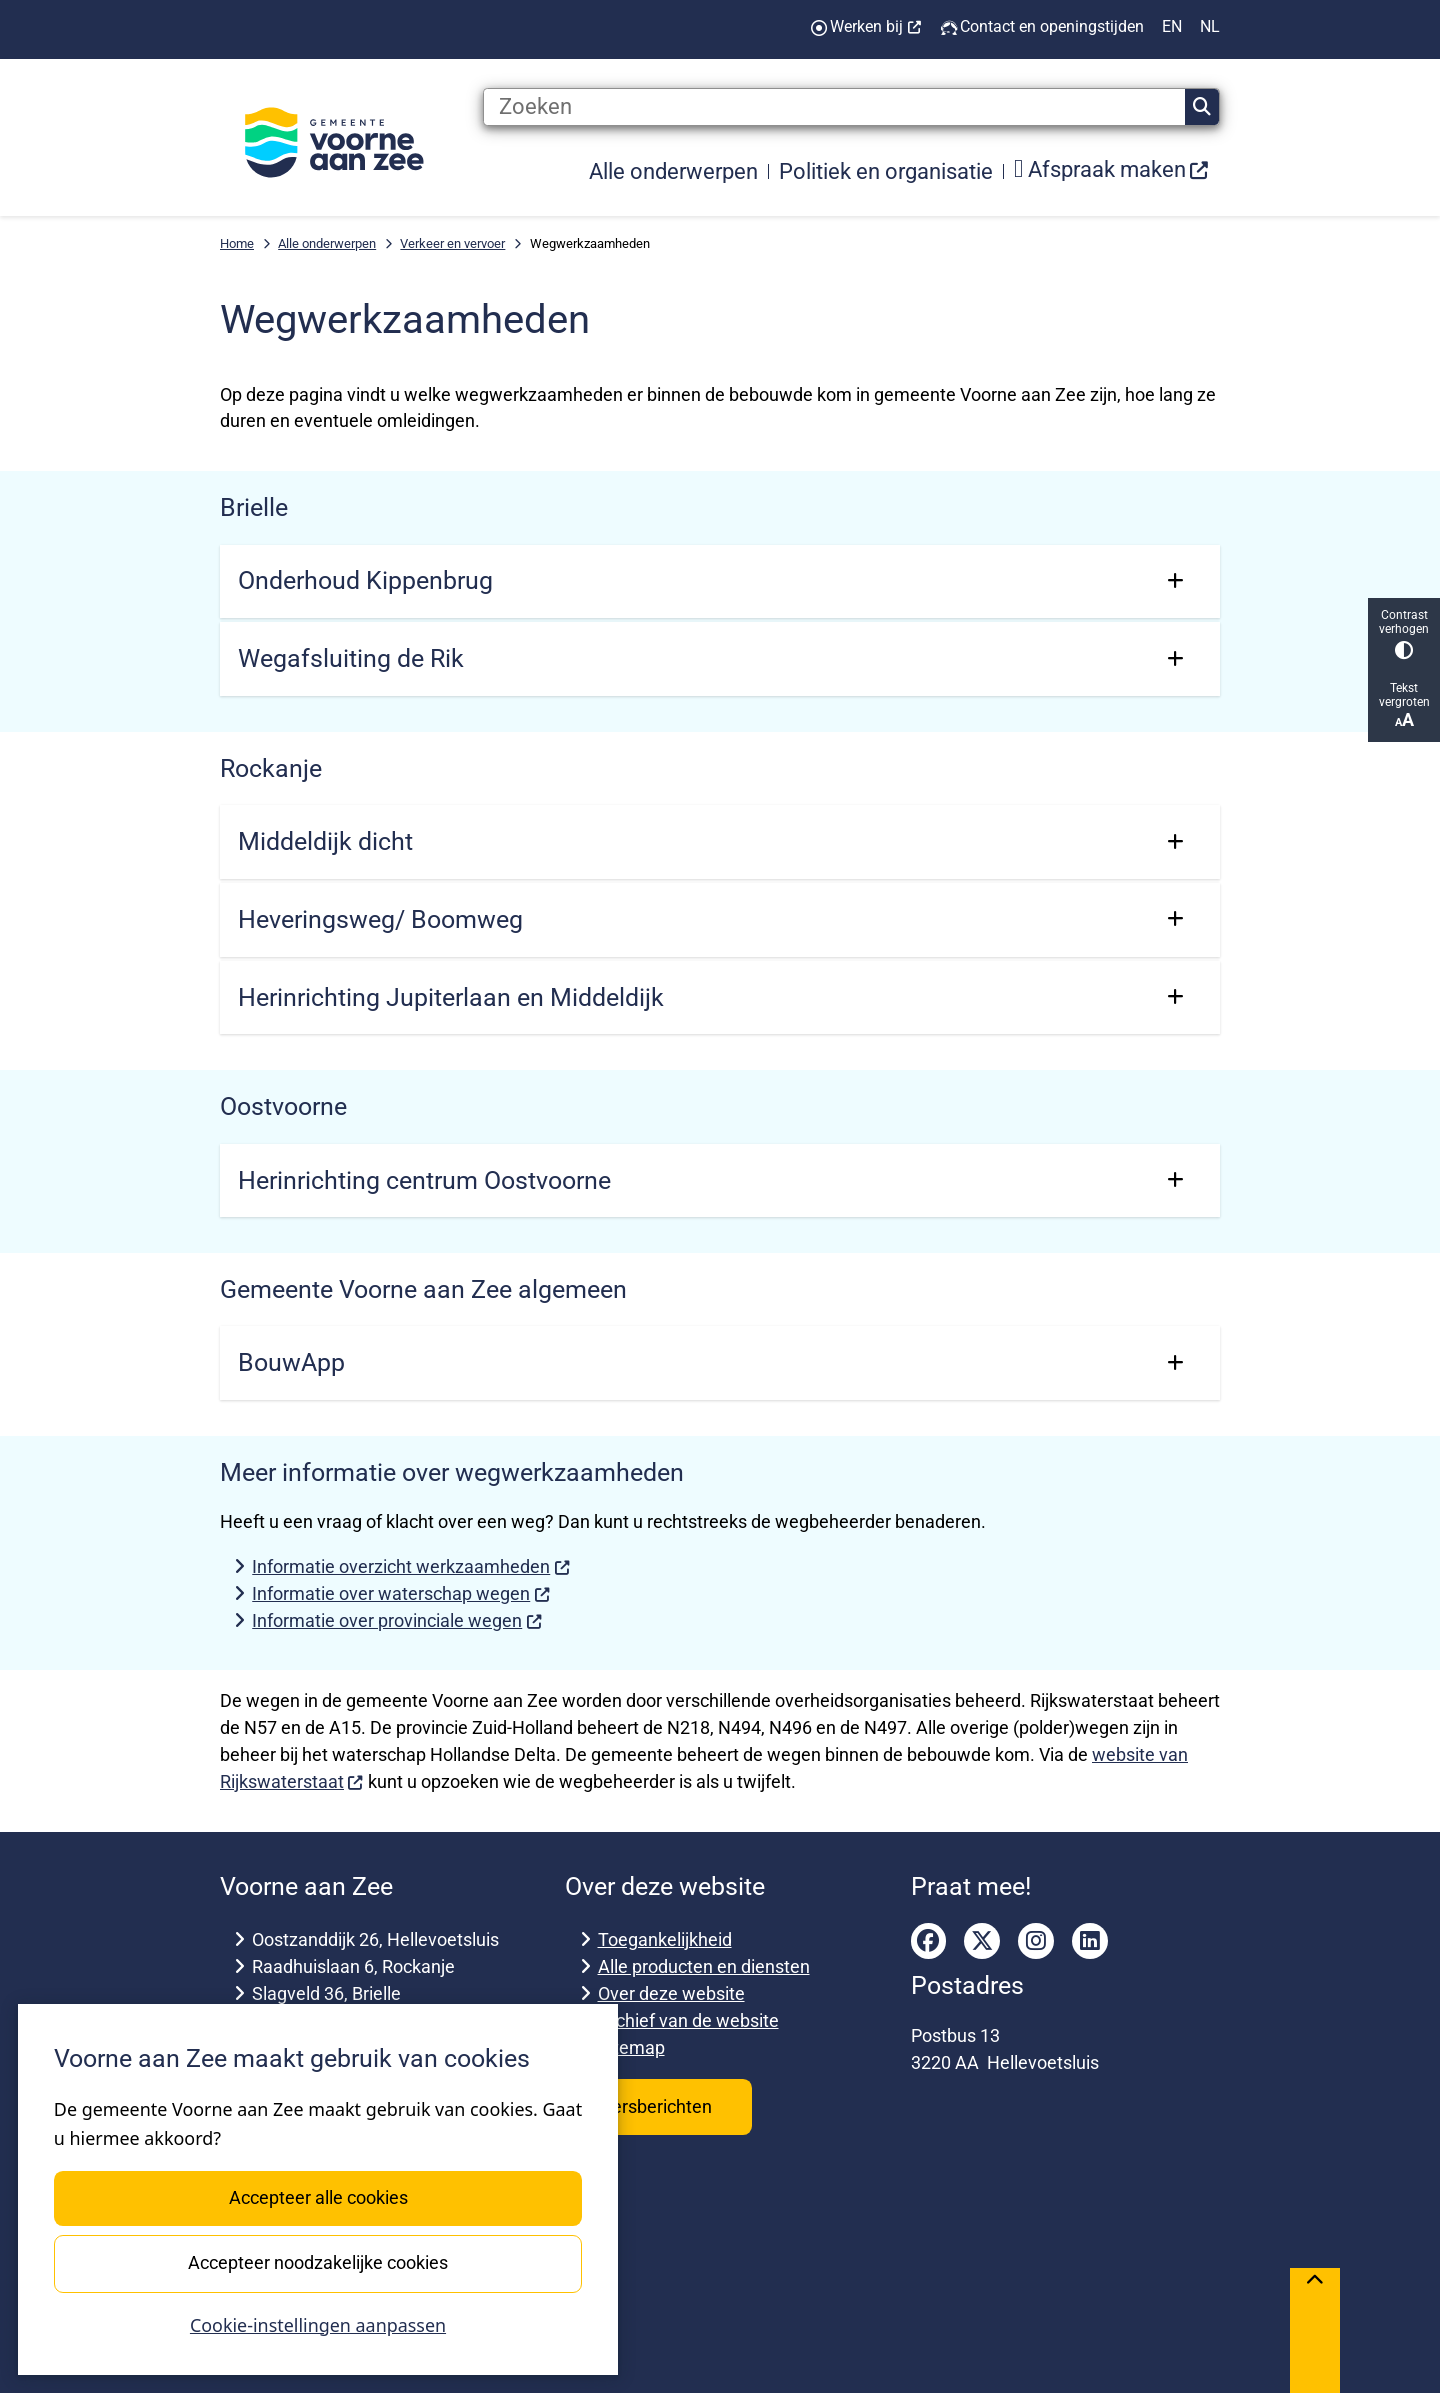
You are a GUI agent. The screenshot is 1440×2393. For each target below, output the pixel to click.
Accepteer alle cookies (317, 2197)
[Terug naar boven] (1315, 2330)
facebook (929, 1941)
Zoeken (1202, 107)
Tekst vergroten (1404, 705)
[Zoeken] (834, 107)
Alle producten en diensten (704, 1966)
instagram (1036, 1941)
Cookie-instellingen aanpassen (318, 2325)
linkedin (1090, 1941)
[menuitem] (1112, 170)
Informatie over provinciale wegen (397, 1620)
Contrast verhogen (1404, 633)
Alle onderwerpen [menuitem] (673, 171)
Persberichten (658, 2106)
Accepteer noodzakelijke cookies (318, 2262)
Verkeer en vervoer (452, 243)
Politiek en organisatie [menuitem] (886, 171)
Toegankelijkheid (665, 1939)
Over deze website (671, 1993)
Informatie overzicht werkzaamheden (411, 1566)
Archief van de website (688, 2020)
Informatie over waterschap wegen (401, 1593)
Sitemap (631, 2047)
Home (237, 243)
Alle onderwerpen (327, 243)
